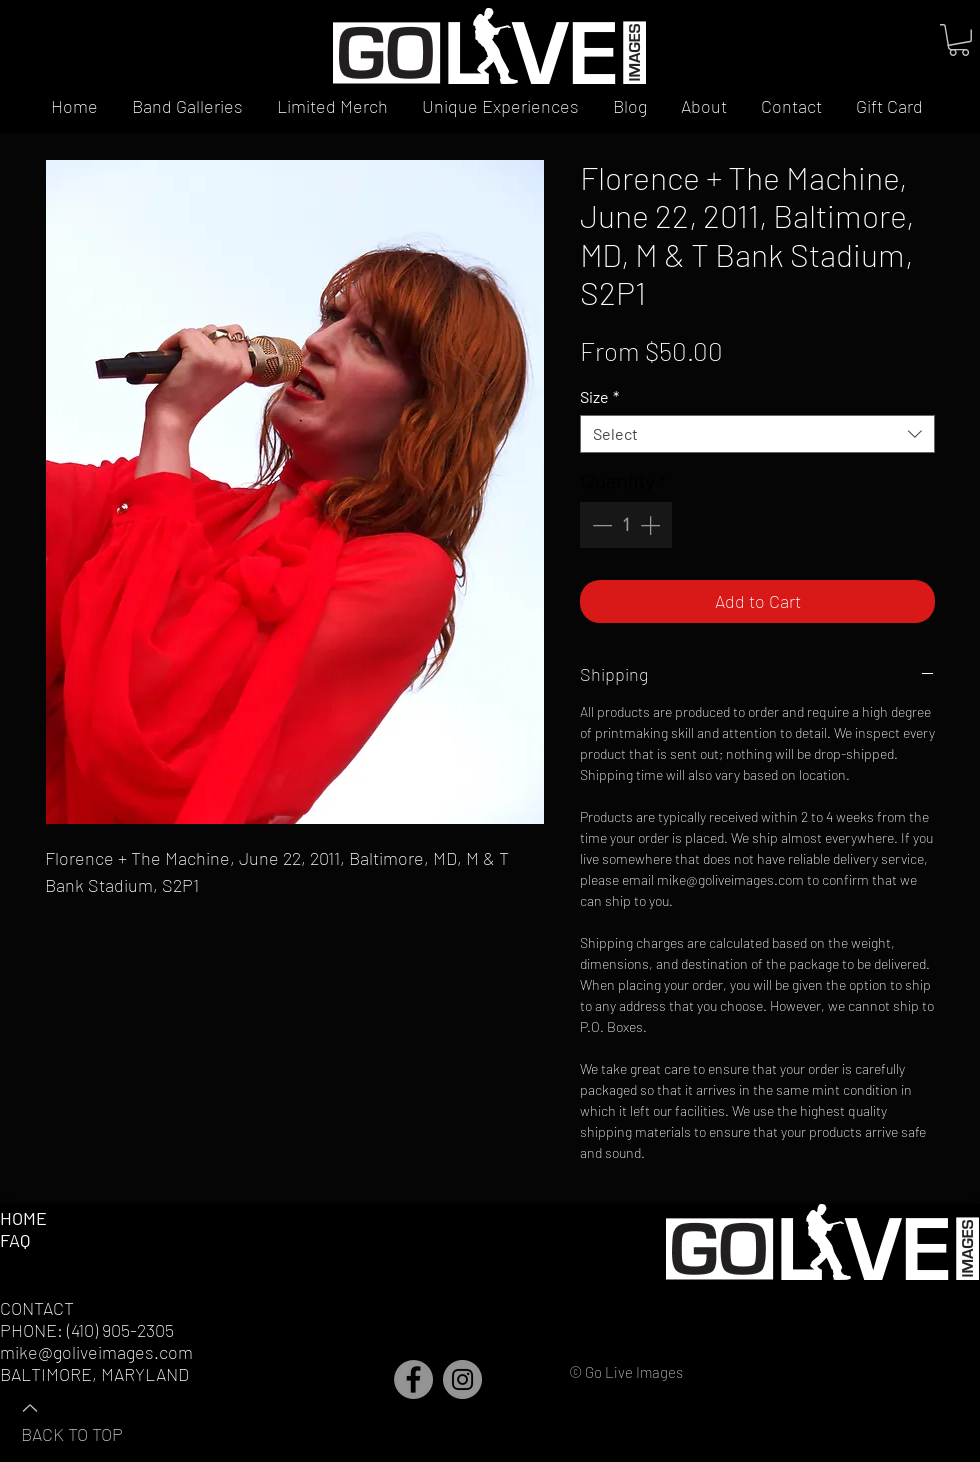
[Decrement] (600, 525)
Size (599, 396)
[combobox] (757, 434)
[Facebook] (413, 1379)
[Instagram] (462, 1379)
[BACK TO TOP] (91, 1420)
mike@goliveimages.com (96, 1352)
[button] (959, 40)
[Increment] (652, 525)
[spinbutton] (626, 525)
